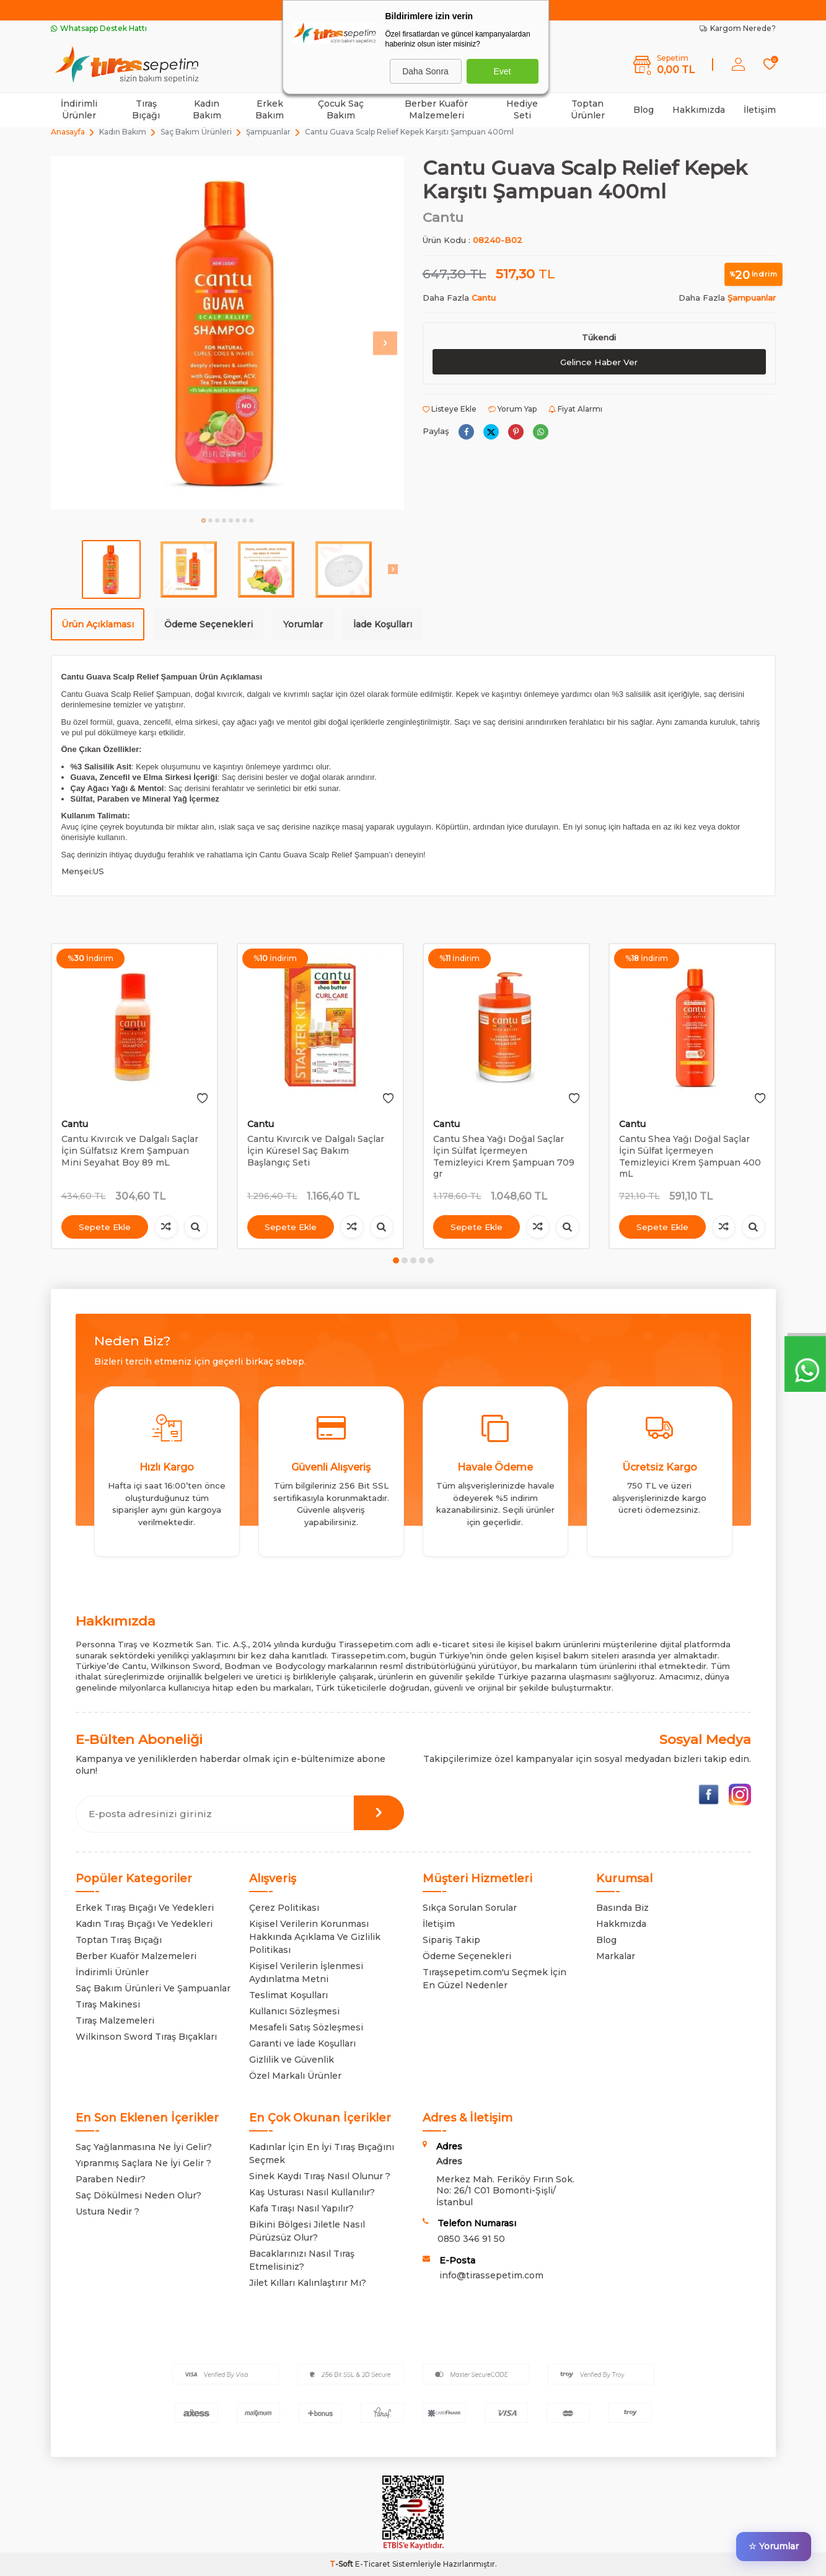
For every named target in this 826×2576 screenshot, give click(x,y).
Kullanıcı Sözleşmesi (294, 2011)
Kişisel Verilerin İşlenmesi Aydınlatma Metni (306, 1972)
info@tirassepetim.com (491, 2275)
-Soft (342, 2564)
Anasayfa (68, 131)
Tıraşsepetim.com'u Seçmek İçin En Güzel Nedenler (494, 1979)
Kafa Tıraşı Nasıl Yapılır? (301, 2208)
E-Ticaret (372, 2564)
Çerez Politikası (284, 1907)
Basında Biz (622, 1907)
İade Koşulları (382, 624)
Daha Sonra (425, 71)
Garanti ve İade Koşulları (302, 2043)
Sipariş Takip (451, 1939)
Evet (502, 71)
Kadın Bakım (207, 109)
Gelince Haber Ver (599, 362)
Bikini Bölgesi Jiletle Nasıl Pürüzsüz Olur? (307, 2231)
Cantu (443, 217)
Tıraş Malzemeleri (115, 2020)
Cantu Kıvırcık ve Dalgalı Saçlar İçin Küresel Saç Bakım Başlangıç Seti (315, 1150)
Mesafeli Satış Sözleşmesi (306, 2027)
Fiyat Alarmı (575, 409)
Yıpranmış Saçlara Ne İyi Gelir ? (143, 2163)
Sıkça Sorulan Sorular (470, 1907)
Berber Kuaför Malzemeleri (436, 109)
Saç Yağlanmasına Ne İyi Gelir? (144, 2147)
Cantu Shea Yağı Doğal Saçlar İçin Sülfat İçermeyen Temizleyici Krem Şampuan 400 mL (690, 1156)
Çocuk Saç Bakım (341, 109)
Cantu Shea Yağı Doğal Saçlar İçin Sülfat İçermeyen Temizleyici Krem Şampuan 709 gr (503, 1156)
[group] (227, 333)
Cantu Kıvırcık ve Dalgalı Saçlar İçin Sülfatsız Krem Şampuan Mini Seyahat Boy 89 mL (129, 1150)
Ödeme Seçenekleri (208, 624)
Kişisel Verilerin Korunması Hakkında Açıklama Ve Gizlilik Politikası (314, 1936)
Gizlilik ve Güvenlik (291, 2059)
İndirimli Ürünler (79, 109)
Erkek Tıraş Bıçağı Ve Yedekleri (145, 1907)
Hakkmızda (621, 1923)
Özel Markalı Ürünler (295, 2075)
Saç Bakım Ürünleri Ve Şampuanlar (153, 1988)
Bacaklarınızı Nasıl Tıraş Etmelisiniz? (301, 2260)
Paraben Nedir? (111, 2179)
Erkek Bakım (269, 109)
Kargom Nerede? (738, 28)
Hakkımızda (698, 109)
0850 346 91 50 (471, 2238)
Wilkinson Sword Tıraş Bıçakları (146, 2036)
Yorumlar (303, 624)
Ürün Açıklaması (97, 624)
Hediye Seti (522, 109)
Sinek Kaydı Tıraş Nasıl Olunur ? (319, 2176)
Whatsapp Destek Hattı (99, 28)
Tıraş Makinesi (108, 2004)
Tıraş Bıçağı (146, 109)
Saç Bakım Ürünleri (196, 131)
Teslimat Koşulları (288, 1995)
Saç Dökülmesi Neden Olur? (138, 2195)
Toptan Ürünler (588, 109)
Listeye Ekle (450, 409)
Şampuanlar (268, 131)
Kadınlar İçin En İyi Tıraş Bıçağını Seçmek (321, 2153)
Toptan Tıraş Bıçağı (119, 1939)
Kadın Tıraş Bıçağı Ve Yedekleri (144, 1923)
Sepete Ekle (104, 1227)
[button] (203, 520)
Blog (643, 109)
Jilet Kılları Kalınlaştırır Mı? (307, 2282)
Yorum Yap (512, 409)
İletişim (760, 109)
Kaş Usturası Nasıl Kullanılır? (312, 2192)
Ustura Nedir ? (107, 2211)
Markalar (615, 1956)
